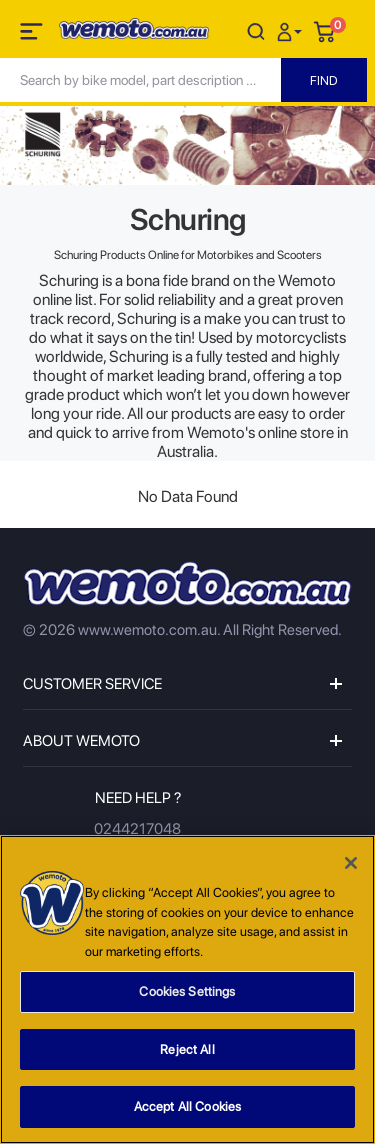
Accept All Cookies (187, 1107)
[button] (292, 30)
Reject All (187, 1050)
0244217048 (137, 829)
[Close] (351, 864)
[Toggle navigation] (33, 35)
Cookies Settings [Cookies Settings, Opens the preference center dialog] (187, 992)
